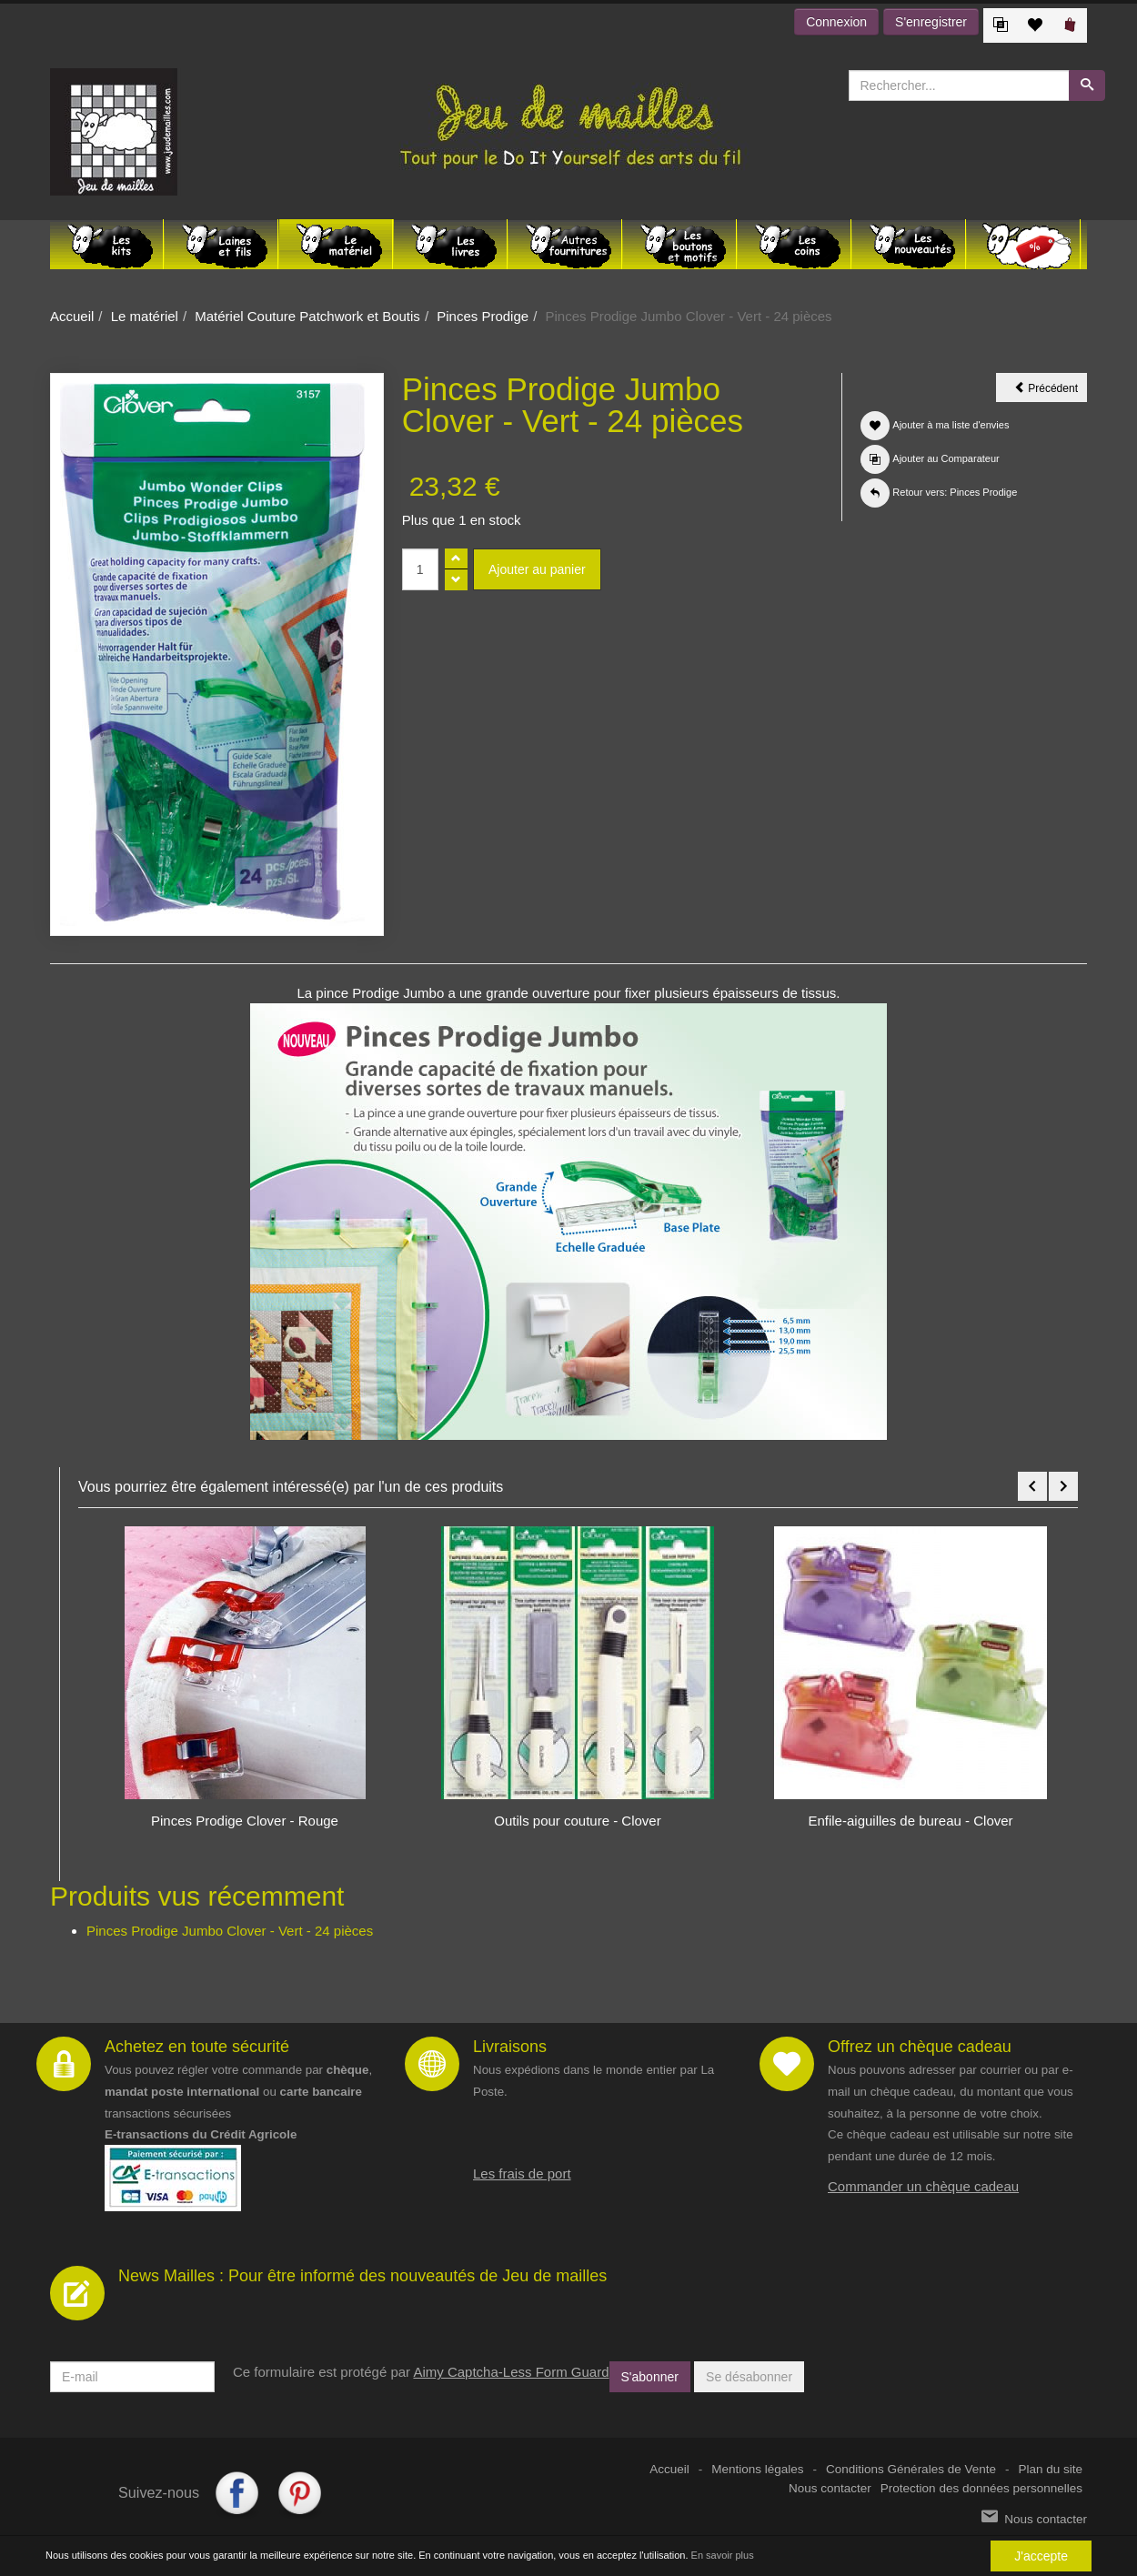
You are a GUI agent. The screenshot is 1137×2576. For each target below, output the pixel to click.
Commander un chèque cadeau (923, 2186)
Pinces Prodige (482, 316)
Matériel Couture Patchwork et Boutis (307, 316)
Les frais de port (522, 2173)
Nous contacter (830, 2488)
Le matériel (144, 316)
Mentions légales (757, 2469)
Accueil (72, 316)
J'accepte (1041, 2557)
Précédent (1050, 391)
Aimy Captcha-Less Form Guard (511, 2372)
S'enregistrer (931, 22)
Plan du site (1050, 2469)
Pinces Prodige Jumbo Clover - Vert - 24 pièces (229, 1930)
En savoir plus (722, 2556)
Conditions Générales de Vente (911, 2469)
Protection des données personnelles (981, 2488)
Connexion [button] (836, 22)
